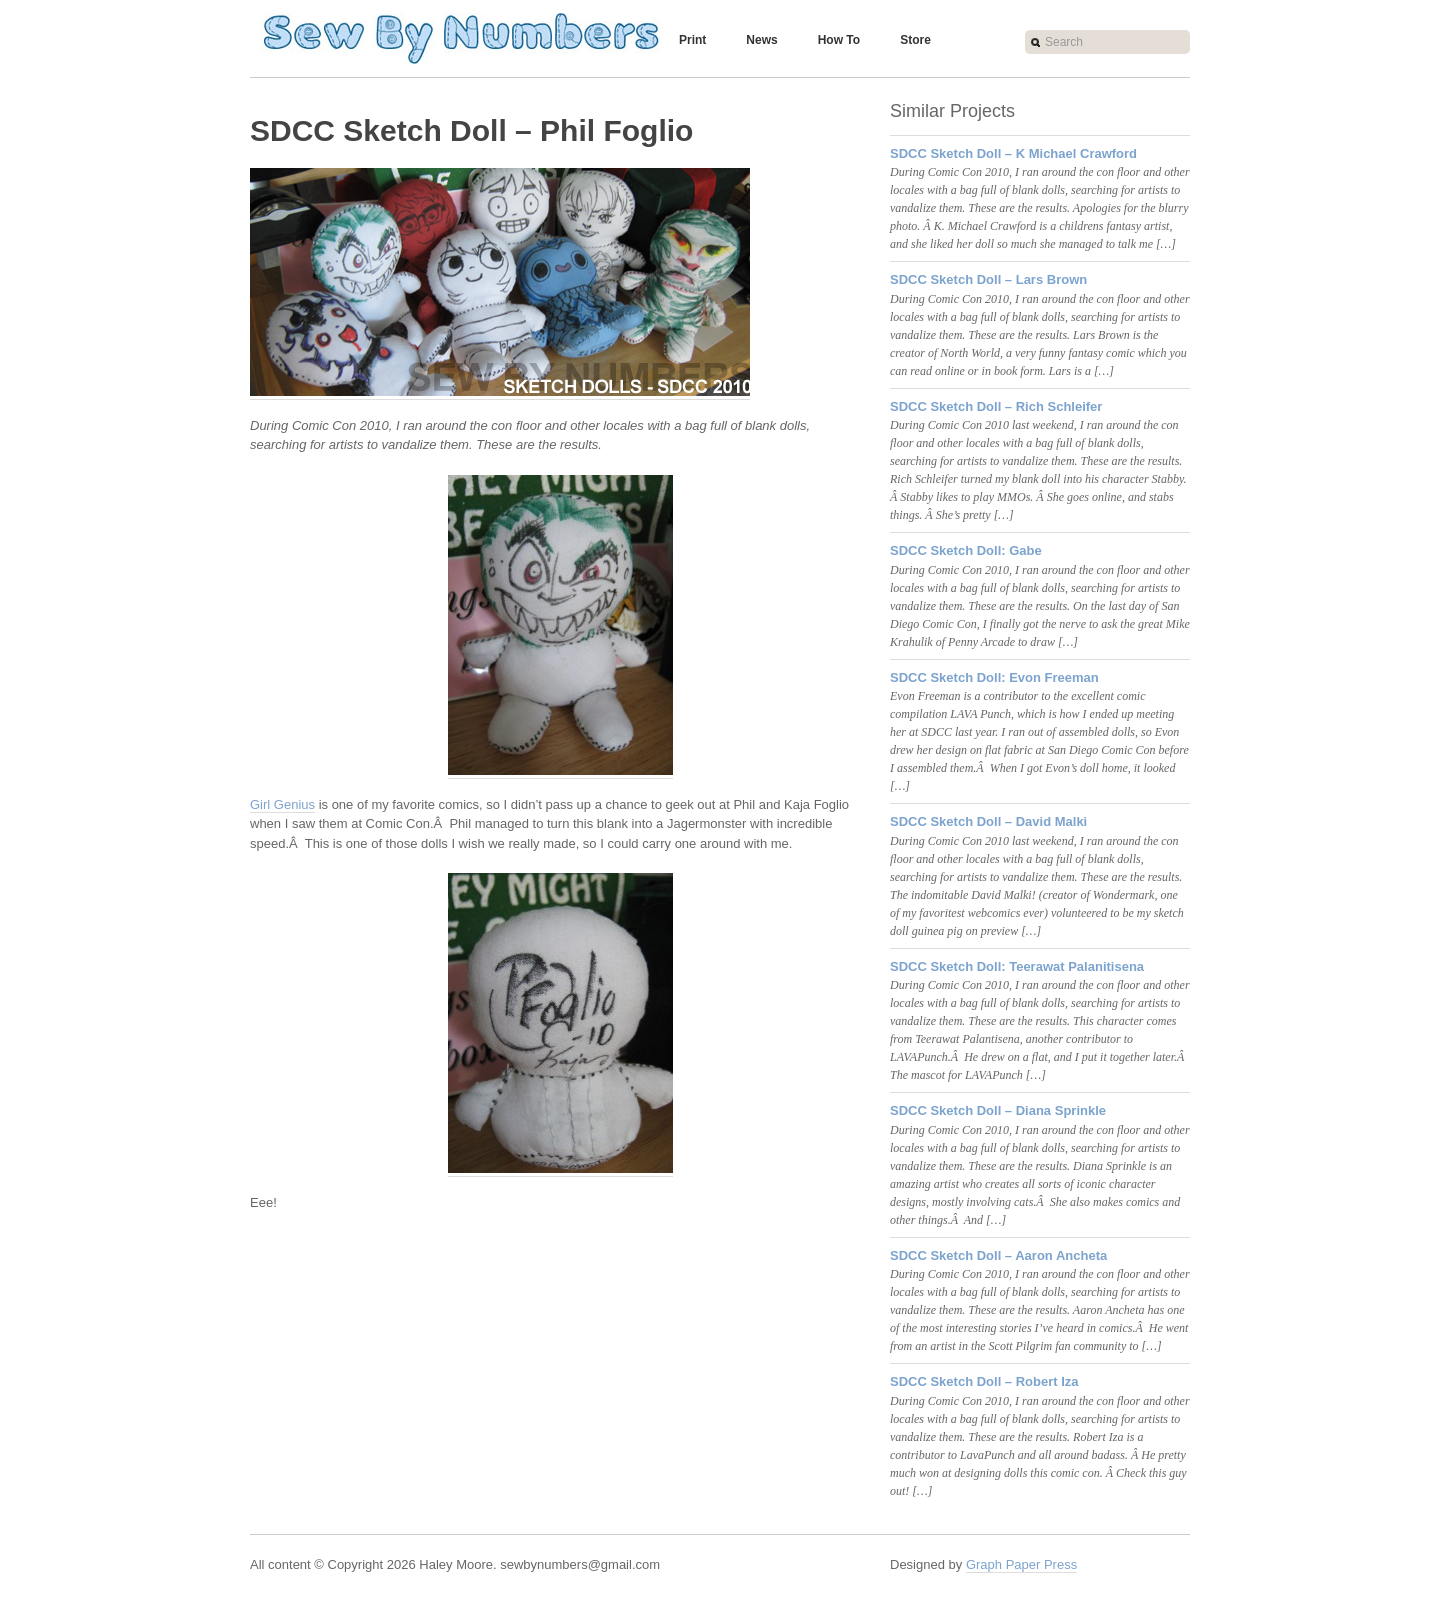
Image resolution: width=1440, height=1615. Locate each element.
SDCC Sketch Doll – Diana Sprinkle (998, 1110)
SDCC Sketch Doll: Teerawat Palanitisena (1017, 966)
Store (915, 40)
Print (692, 40)
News (761, 40)
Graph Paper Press (1021, 1564)
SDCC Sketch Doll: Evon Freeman (994, 677)
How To (839, 40)
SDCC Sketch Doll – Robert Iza (984, 1381)
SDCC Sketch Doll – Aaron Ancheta (998, 1255)
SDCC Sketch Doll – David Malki (988, 821)
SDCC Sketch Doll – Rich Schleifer (996, 406)
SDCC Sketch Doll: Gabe (966, 550)
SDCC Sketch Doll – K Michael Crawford (1013, 153)
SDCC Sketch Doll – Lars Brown (988, 279)
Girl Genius (282, 804)
